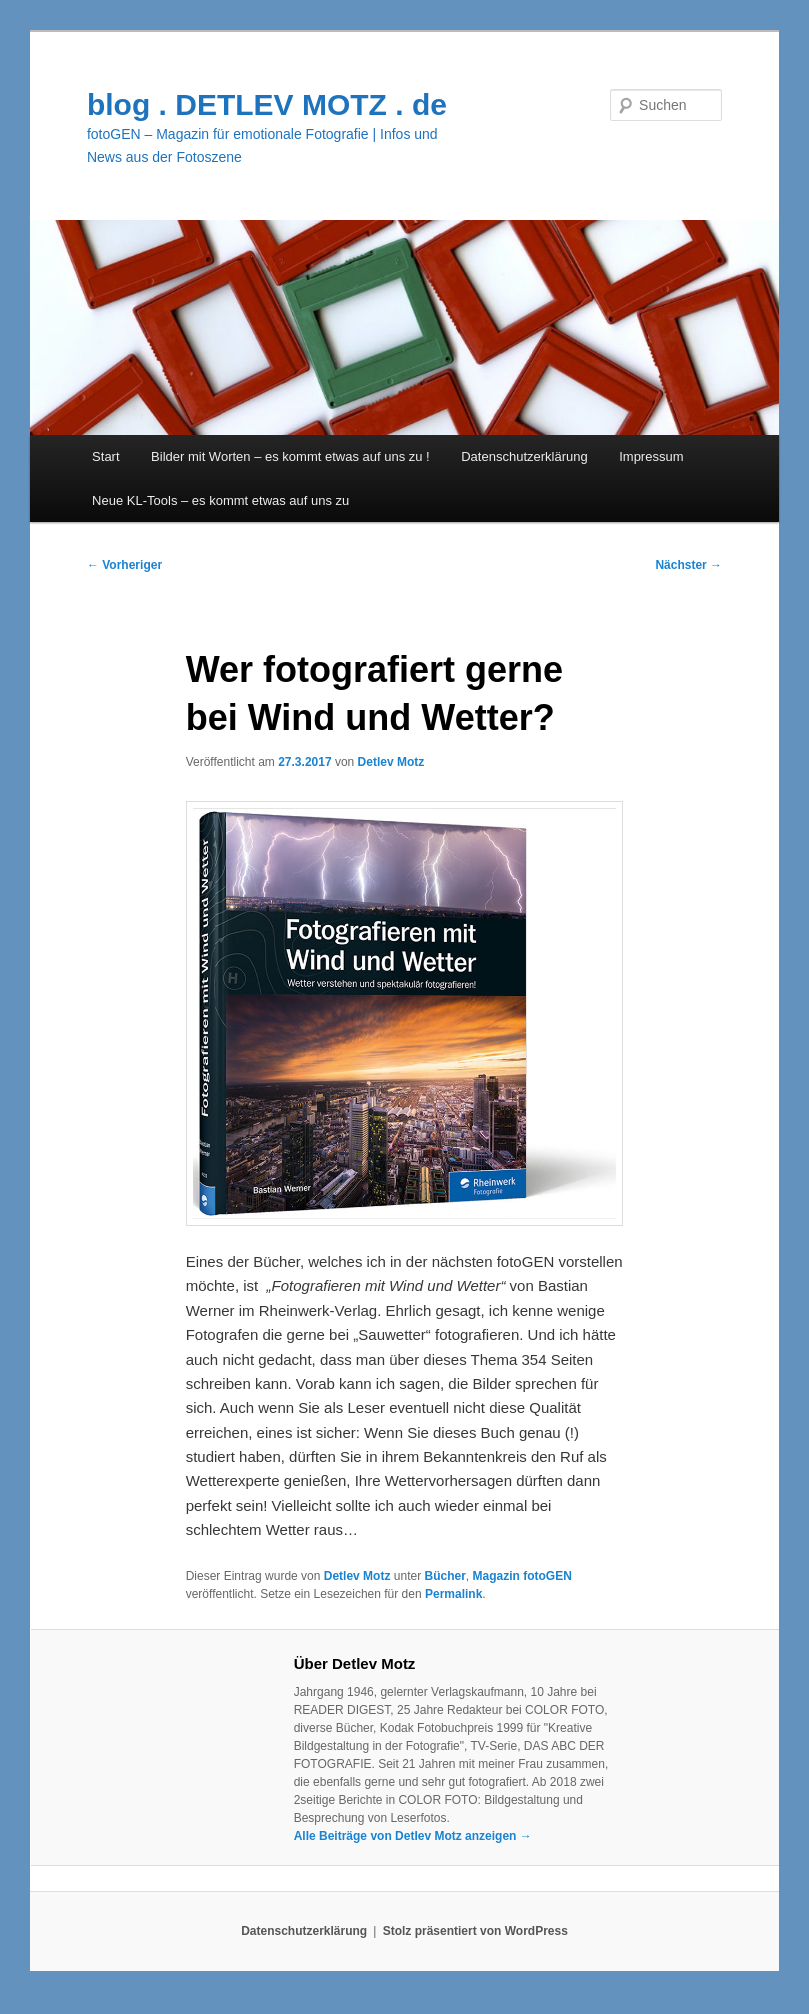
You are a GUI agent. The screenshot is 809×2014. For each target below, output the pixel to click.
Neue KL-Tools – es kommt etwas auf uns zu (220, 500)
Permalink (453, 1594)
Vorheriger (124, 565)
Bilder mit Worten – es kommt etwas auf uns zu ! (290, 456)
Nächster (688, 565)
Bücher (444, 1576)
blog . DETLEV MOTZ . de (267, 104)
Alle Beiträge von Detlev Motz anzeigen (413, 1836)
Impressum (651, 456)
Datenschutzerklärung (524, 456)
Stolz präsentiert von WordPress (475, 1931)
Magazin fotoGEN (522, 1576)
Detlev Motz (391, 762)
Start (105, 456)
